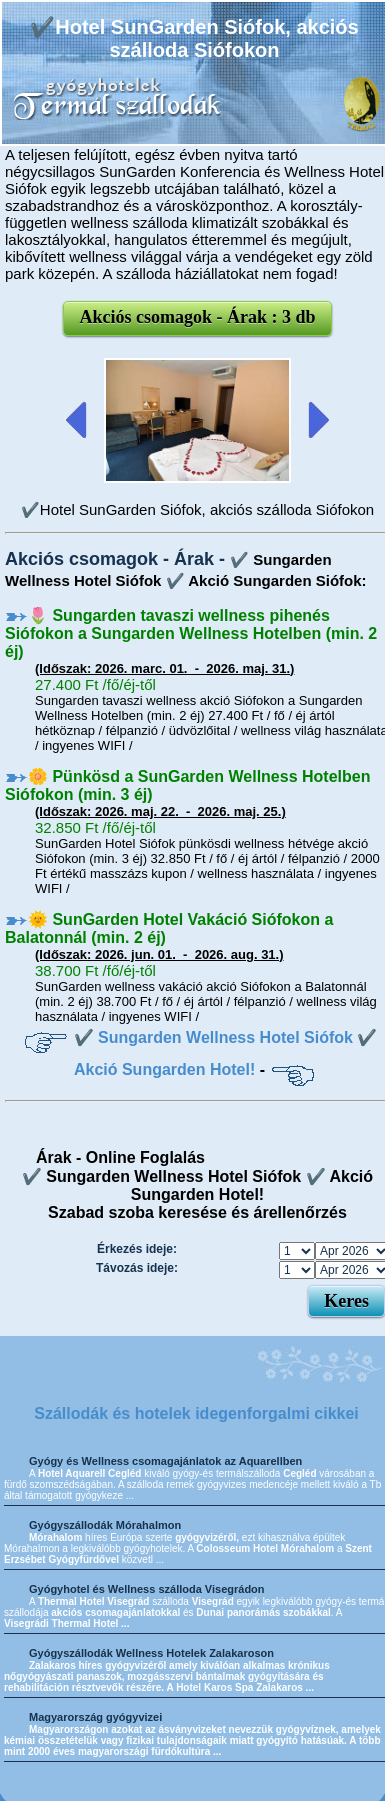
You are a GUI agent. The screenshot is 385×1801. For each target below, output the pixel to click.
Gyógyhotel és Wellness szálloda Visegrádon (147, 1589)
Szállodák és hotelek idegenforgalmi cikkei (196, 1413)
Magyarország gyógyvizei (95, 1717)
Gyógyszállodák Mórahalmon (105, 1525)
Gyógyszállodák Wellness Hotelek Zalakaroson (151, 1653)
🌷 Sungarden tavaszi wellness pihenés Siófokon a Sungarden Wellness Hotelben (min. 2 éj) (191, 633)
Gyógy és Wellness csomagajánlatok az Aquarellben (165, 1461)
